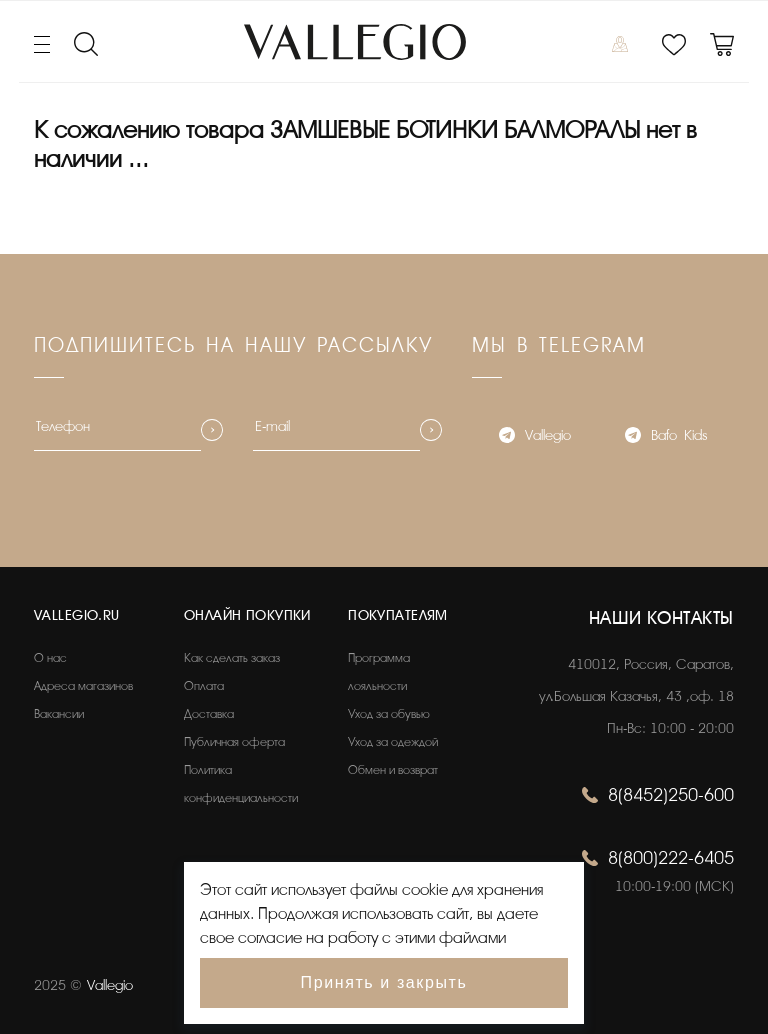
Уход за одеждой (393, 742)
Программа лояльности (379, 672)
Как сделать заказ (232, 658)
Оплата (204, 686)
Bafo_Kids (666, 437)
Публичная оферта (234, 742)
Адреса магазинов (83, 686)
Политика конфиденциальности (241, 784)
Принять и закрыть (384, 982)
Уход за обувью (389, 714)
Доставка (209, 714)
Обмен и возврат (393, 770)
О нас (50, 658)
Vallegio (535, 437)
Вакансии (59, 714)
